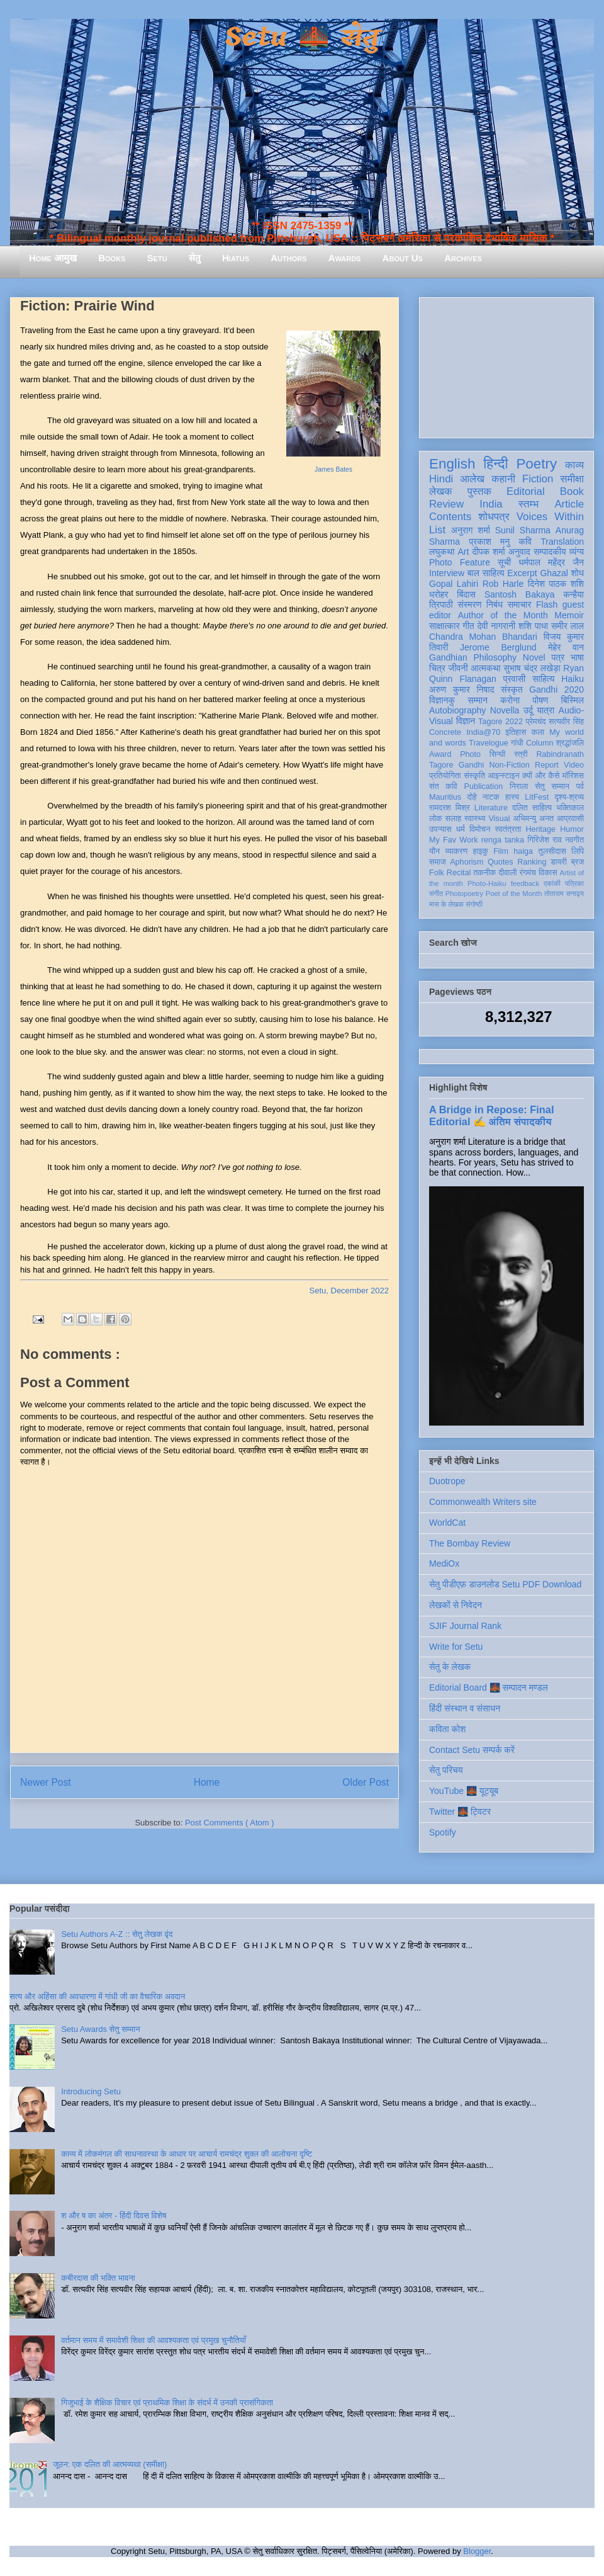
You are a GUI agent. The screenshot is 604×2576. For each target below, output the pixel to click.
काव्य (574, 465)
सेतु (195, 257)
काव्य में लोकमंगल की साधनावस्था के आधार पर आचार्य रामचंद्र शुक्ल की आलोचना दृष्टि (186, 2154)
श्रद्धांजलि (570, 743)
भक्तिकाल (570, 807)
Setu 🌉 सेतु (302, 37)
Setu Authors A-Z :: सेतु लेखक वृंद (116, 1934)
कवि (525, 541)
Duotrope (447, 1481)
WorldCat (447, 1523)
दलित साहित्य (532, 807)
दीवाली (507, 872)
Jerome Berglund (498, 647)
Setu (157, 257)
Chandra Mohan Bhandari (483, 637)
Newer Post (45, 1782)
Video (574, 765)
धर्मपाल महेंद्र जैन (551, 562)
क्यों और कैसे (540, 775)
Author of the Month (503, 615)
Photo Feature (459, 562)
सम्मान (477, 700)
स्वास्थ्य (475, 818)
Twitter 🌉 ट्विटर (460, 1812)
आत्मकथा (485, 668)
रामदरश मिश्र (449, 807)
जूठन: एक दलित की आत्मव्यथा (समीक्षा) (110, 2464)
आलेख (472, 479)
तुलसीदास (552, 851)
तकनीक (484, 872)
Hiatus (235, 257)
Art (463, 552)
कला (538, 732)
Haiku (572, 679)
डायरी (559, 862)
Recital (459, 872)
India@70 (483, 732)
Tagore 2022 (500, 721)
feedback (525, 883)
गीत (468, 626)
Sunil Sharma (523, 530)
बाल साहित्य (486, 573)
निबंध (494, 604)
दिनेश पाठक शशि (556, 584)
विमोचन (479, 829)
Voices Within (550, 517)
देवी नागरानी (496, 626)
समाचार (520, 604)
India (490, 504)
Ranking (531, 862)
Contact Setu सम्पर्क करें (472, 1750)
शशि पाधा (533, 626)
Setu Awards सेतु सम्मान (100, 2029)
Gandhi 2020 (556, 689)
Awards (344, 257)
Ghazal (554, 573)
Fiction (537, 479)
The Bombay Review (469, 1543)
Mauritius (445, 797)
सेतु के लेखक (450, 1667)
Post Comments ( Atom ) (229, 1822)
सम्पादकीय (550, 552)
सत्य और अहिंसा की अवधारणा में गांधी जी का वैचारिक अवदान (97, 1996)
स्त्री (521, 754)
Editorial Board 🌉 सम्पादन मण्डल (488, 1687)
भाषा (577, 657)
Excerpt (522, 573)
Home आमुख (53, 257)
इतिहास (515, 732)
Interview (446, 573)
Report (547, 765)
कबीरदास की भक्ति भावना (98, 2278)
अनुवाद (519, 552)
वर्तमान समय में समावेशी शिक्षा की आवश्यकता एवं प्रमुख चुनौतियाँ (153, 2340)
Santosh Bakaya (519, 594)
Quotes (500, 862)
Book (572, 491)
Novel (534, 657)
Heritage (541, 829)
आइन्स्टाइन (503, 775)
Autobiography (457, 710)
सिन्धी (497, 754)
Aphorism (466, 862)
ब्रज (577, 862)
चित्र (437, 668)
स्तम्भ (528, 504)
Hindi (441, 479)
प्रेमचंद (536, 721)
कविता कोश (447, 1729)
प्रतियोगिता (445, 775)
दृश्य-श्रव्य (569, 797)
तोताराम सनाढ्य (564, 893)
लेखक (440, 491)
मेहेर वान (566, 647)
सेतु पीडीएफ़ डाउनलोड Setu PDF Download (505, 1584)
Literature (491, 807)
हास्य (512, 797)
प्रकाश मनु (489, 541)
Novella (505, 710)
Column (539, 743)
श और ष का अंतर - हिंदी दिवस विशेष (113, 2215)
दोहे (471, 797)
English (452, 464)
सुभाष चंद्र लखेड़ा (531, 668)
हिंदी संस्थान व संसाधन (464, 1708)
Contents (450, 517)
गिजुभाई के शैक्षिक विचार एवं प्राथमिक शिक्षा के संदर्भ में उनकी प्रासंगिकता (167, 2402)
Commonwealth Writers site (483, 1502)
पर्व (580, 786)
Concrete (445, 732)
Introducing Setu (91, 2091)
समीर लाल (567, 626)
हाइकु (480, 851)
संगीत (436, 893)
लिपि (577, 851)
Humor (572, 829)
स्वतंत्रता (508, 829)
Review (446, 504)
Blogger (477, 2551)
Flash (546, 604)
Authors (288, 257)
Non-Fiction (509, 765)
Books (111, 257)
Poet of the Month (514, 893)
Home (207, 1782)
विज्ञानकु (442, 700)
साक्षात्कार (444, 626)
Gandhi (471, 765)
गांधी (517, 743)
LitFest (537, 797)
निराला (519, 786)
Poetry (536, 464)
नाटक (491, 797)
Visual (499, 818)
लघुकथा (441, 552)
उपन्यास (440, 829)
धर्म (460, 829)
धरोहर (438, 594)
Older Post (365, 1782)
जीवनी (458, 668)
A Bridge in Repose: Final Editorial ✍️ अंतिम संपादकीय (491, 1115)
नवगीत (574, 840)
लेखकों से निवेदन (455, 1605)
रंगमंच (528, 872)
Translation (562, 541)
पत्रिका (574, 883)
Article (569, 504)
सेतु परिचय (446, 1770)
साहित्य (543, 679)
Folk (436, 872)
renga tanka (502, 840)
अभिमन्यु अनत (533, 818)
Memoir (569, 615)
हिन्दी (495, 464)
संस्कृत (512, 689)
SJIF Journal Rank (465, 1626)
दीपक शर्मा (489, 552)
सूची (504, 562)
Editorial (525, 491)
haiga (523, 851)
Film (500, 851)
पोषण (540, 700)
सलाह (453, 818)
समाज (437, 862)
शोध (577, 573)
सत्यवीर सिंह (566, 721)
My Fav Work (453, 840)
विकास (548, 872)
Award (440, 754)
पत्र (557, 657)
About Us (403, 257)
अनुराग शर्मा (470, 530)
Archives (463, 257)
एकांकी (552, 883)
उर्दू (528, 710)
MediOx (444, 1563)
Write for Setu (456, 1647)
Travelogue (488, 743)
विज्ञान (466, 721)
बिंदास (466, 594)
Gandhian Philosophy (473, 657)
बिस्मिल (572, 700)
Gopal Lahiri (453, 584)
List (437, 530)
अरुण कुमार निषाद (461, 689)
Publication (483, 786)
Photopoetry (464, 893)
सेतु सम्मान (552, 786)
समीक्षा (572, 479)
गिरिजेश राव (544, 840)
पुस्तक (479, 491)
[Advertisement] (506, 365)
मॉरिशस (573, 775)
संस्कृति (474, 775)
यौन (434, 851)
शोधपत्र (493, 517)
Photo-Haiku (486, 883)
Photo (470, 754)
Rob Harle (503, 584)
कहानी (503, 479)
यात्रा (545, 710)
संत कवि (443, 786)
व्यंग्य (576, 552)
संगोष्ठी (474, 904)
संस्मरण (469, 604)
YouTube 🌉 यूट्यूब (463, 1791)
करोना (510, 700)
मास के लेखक (446, 904)
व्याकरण (456, 851)
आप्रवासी (570, 818)
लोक (435, 818)
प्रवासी (514, 679)
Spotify (442, 1832)
